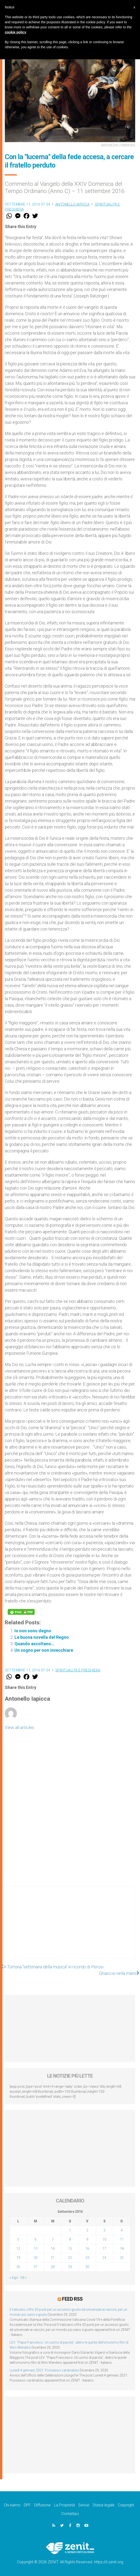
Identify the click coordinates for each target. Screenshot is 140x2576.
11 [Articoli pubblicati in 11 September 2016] (122, 2239)
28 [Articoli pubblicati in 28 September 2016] (53, 2267)
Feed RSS (72, 2299)
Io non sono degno (32, 1630)
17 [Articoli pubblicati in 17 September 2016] (104, 2248)
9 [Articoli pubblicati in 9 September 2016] (87, 2239)
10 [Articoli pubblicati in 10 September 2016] (104, 2239)
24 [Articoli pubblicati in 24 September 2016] (104, 2258)
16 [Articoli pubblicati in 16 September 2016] (87, 2248)
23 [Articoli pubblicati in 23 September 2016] (87, 2258)
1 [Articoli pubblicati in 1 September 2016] (70, 2230)
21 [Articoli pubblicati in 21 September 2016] (53, 2258)
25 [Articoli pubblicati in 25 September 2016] (122, 2258)
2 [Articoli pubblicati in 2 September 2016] (87, 2230)
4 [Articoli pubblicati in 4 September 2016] (122, 2230)
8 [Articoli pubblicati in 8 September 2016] (70, 2239)
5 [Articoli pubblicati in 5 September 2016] (18, 2239)
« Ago (14, 2278)
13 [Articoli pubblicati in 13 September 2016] (36, 2248)
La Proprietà (64, 2505)
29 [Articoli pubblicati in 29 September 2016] (70, 2267)
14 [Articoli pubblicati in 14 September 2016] (53, 2248)
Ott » (23, 2278)
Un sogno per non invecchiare (43, 1650)
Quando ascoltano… (34, 1643)
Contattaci (70, 2513)
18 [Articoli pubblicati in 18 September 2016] (122, 2248)
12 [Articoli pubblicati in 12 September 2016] (18, 2248)
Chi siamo (12, 2505)
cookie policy (15, 32)
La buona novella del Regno (41, 1637)
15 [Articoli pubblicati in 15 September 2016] (70, 2248)
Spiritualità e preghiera (78, 1670)
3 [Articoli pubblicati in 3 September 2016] (104, 2230)
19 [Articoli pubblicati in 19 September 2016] (18, 2258)
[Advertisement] (70, 1927)
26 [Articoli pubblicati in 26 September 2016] (18, 2267)
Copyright (126, 2505)
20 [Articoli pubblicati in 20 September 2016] (36, 2258)
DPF (27, 2505)
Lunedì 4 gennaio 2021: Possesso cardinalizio (44, 2370)
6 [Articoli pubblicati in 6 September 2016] (36, 2239)
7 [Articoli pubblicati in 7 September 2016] (53, 2239)
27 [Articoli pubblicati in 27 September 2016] (36, 2267)
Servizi (83, 2505)
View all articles (19, 1727)
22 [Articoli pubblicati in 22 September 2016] (70, 2258)
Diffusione (42, 2505)
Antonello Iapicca (72, 204)
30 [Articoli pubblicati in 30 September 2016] (87, 2267)
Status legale (104, 2505)
